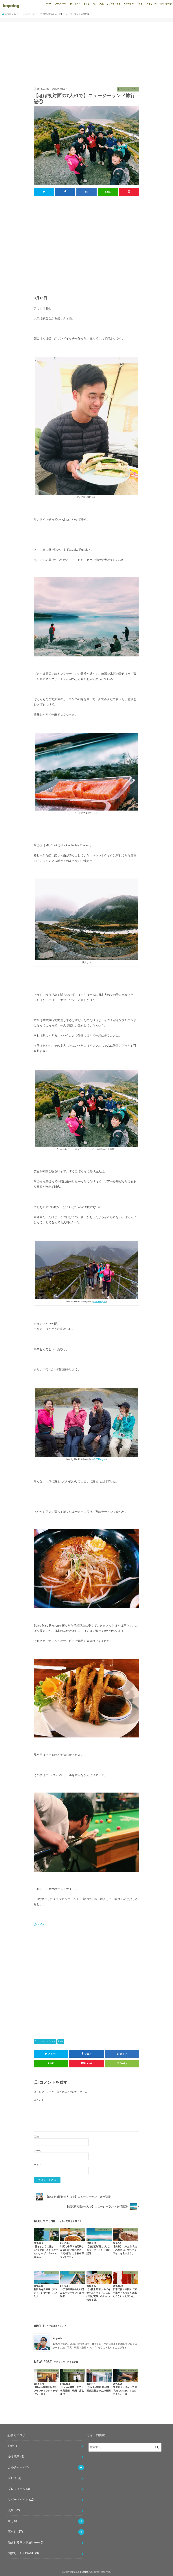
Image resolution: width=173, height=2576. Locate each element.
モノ (95, 4)
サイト (37, 2164)
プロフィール (61, 4)
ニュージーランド (46, 2041)
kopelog (11, 5)
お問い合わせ (165, 4)
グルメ (78, 4)
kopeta (57, 2338)
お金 (13, 2445)
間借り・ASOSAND (23, 2553)
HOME (49, 4)
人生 (102, 4)
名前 (36, 2136)
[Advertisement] (86, 54)
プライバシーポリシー (146, 4)
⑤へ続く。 (41, 1924)
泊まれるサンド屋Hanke (26, 2542)
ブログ (14, 2477)
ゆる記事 (16, 2456)
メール (37, 2150)
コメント (39, 2099)
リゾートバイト (113, 4)
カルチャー (129, 4)
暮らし (87, 4)
